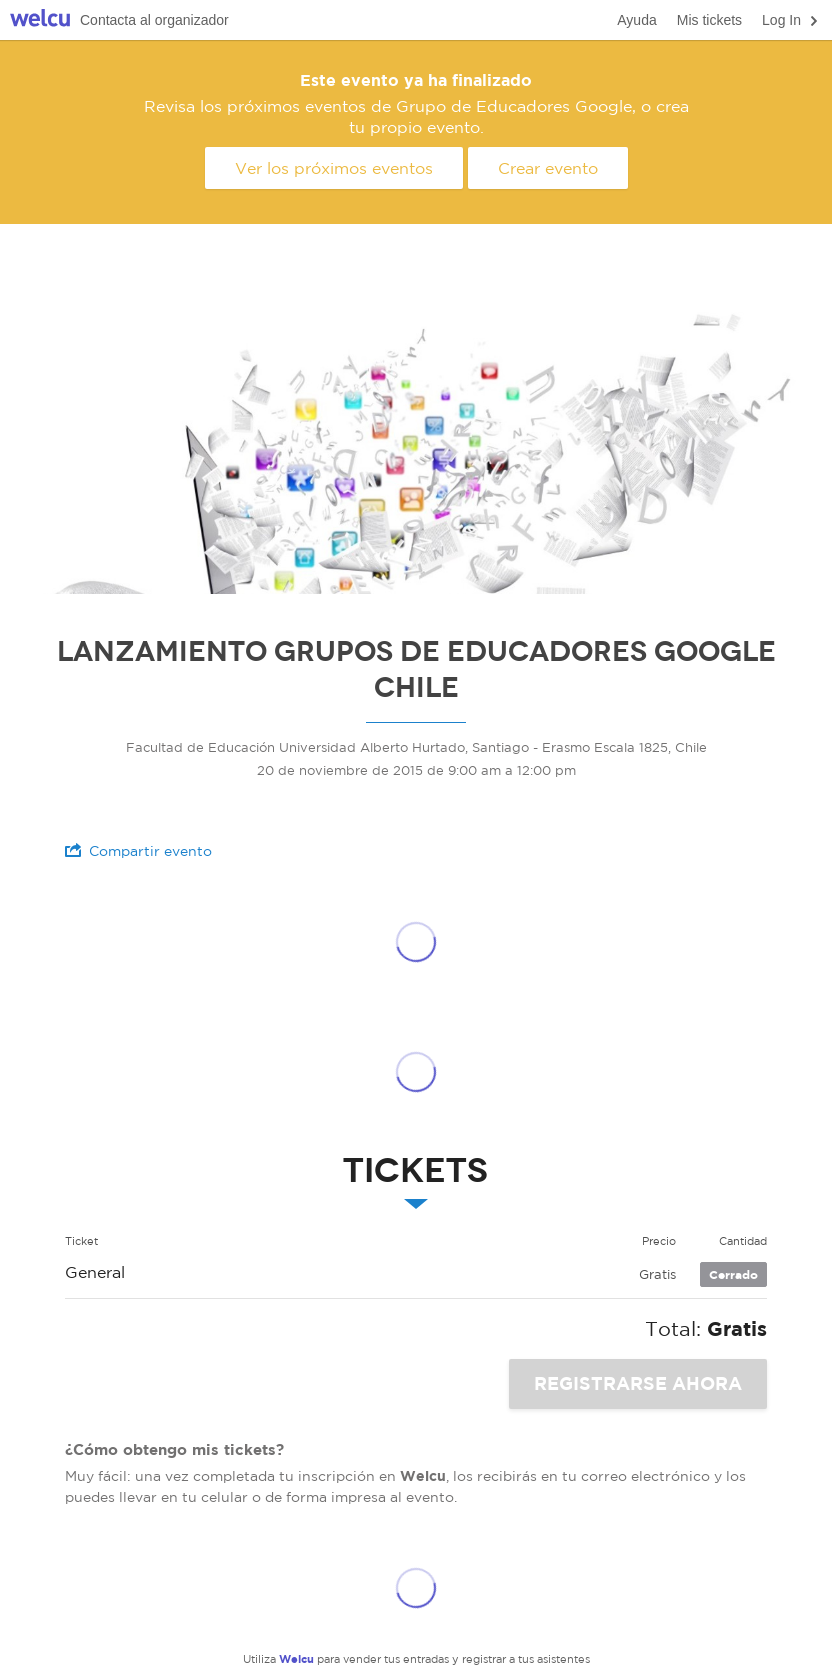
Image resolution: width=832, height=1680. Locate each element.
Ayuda (636, 20)
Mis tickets (709, 20)
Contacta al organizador (154, 20)
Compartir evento (138, 850)
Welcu (40, 20)
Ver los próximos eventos (334, 168)
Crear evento (548, 168)
